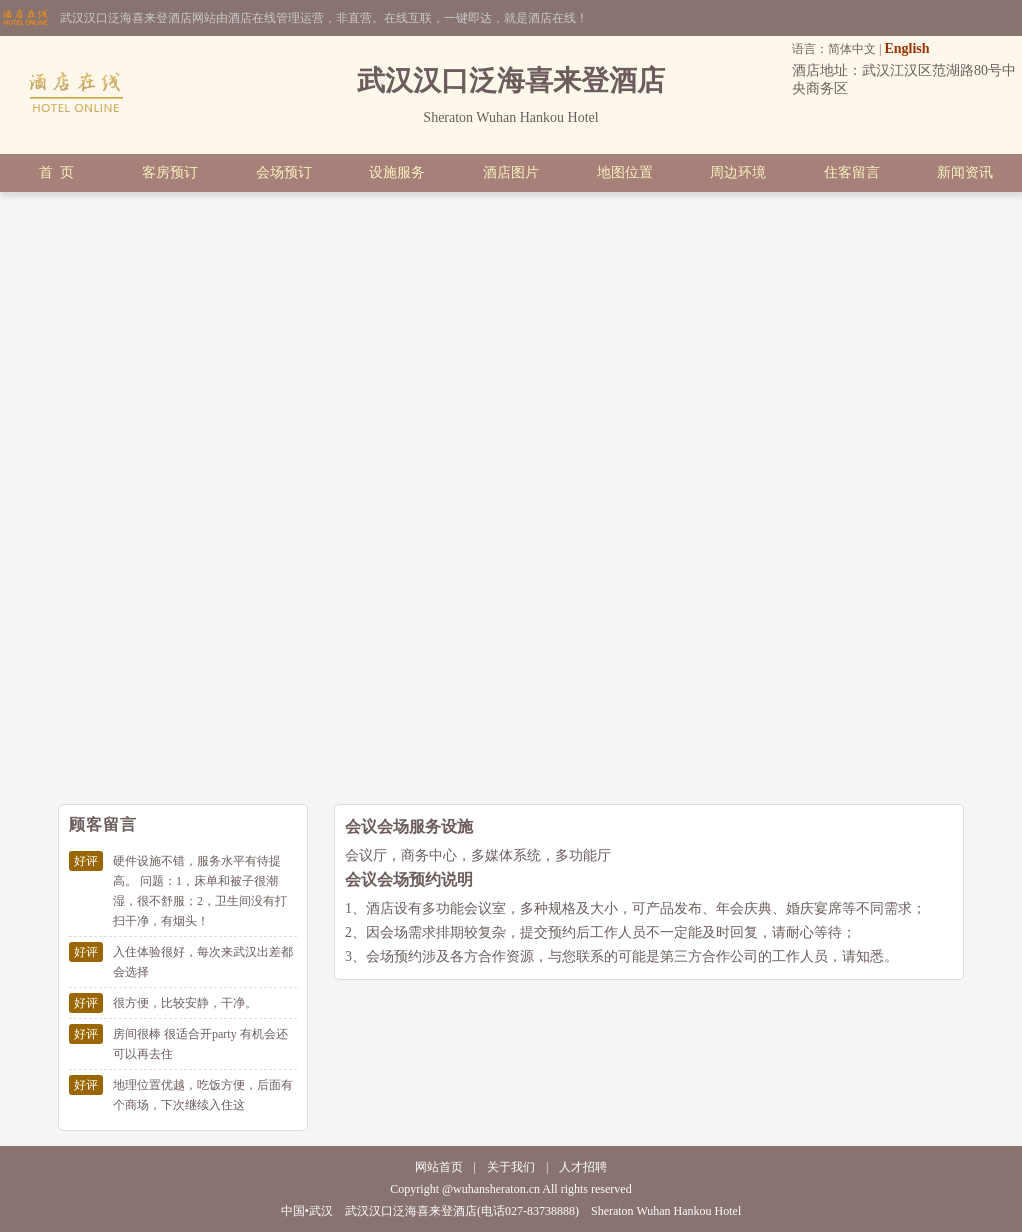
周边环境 (738, 172)
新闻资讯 (965, 172)
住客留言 (852, 172)
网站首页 (439, 1167)
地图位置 (625, 172)
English (906, 48)
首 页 (56, 172)
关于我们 (511, 1167)
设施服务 (397, 172)
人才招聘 (583, 1167)
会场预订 (284, 172)
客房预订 (170, 172)
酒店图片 (511, 172)
